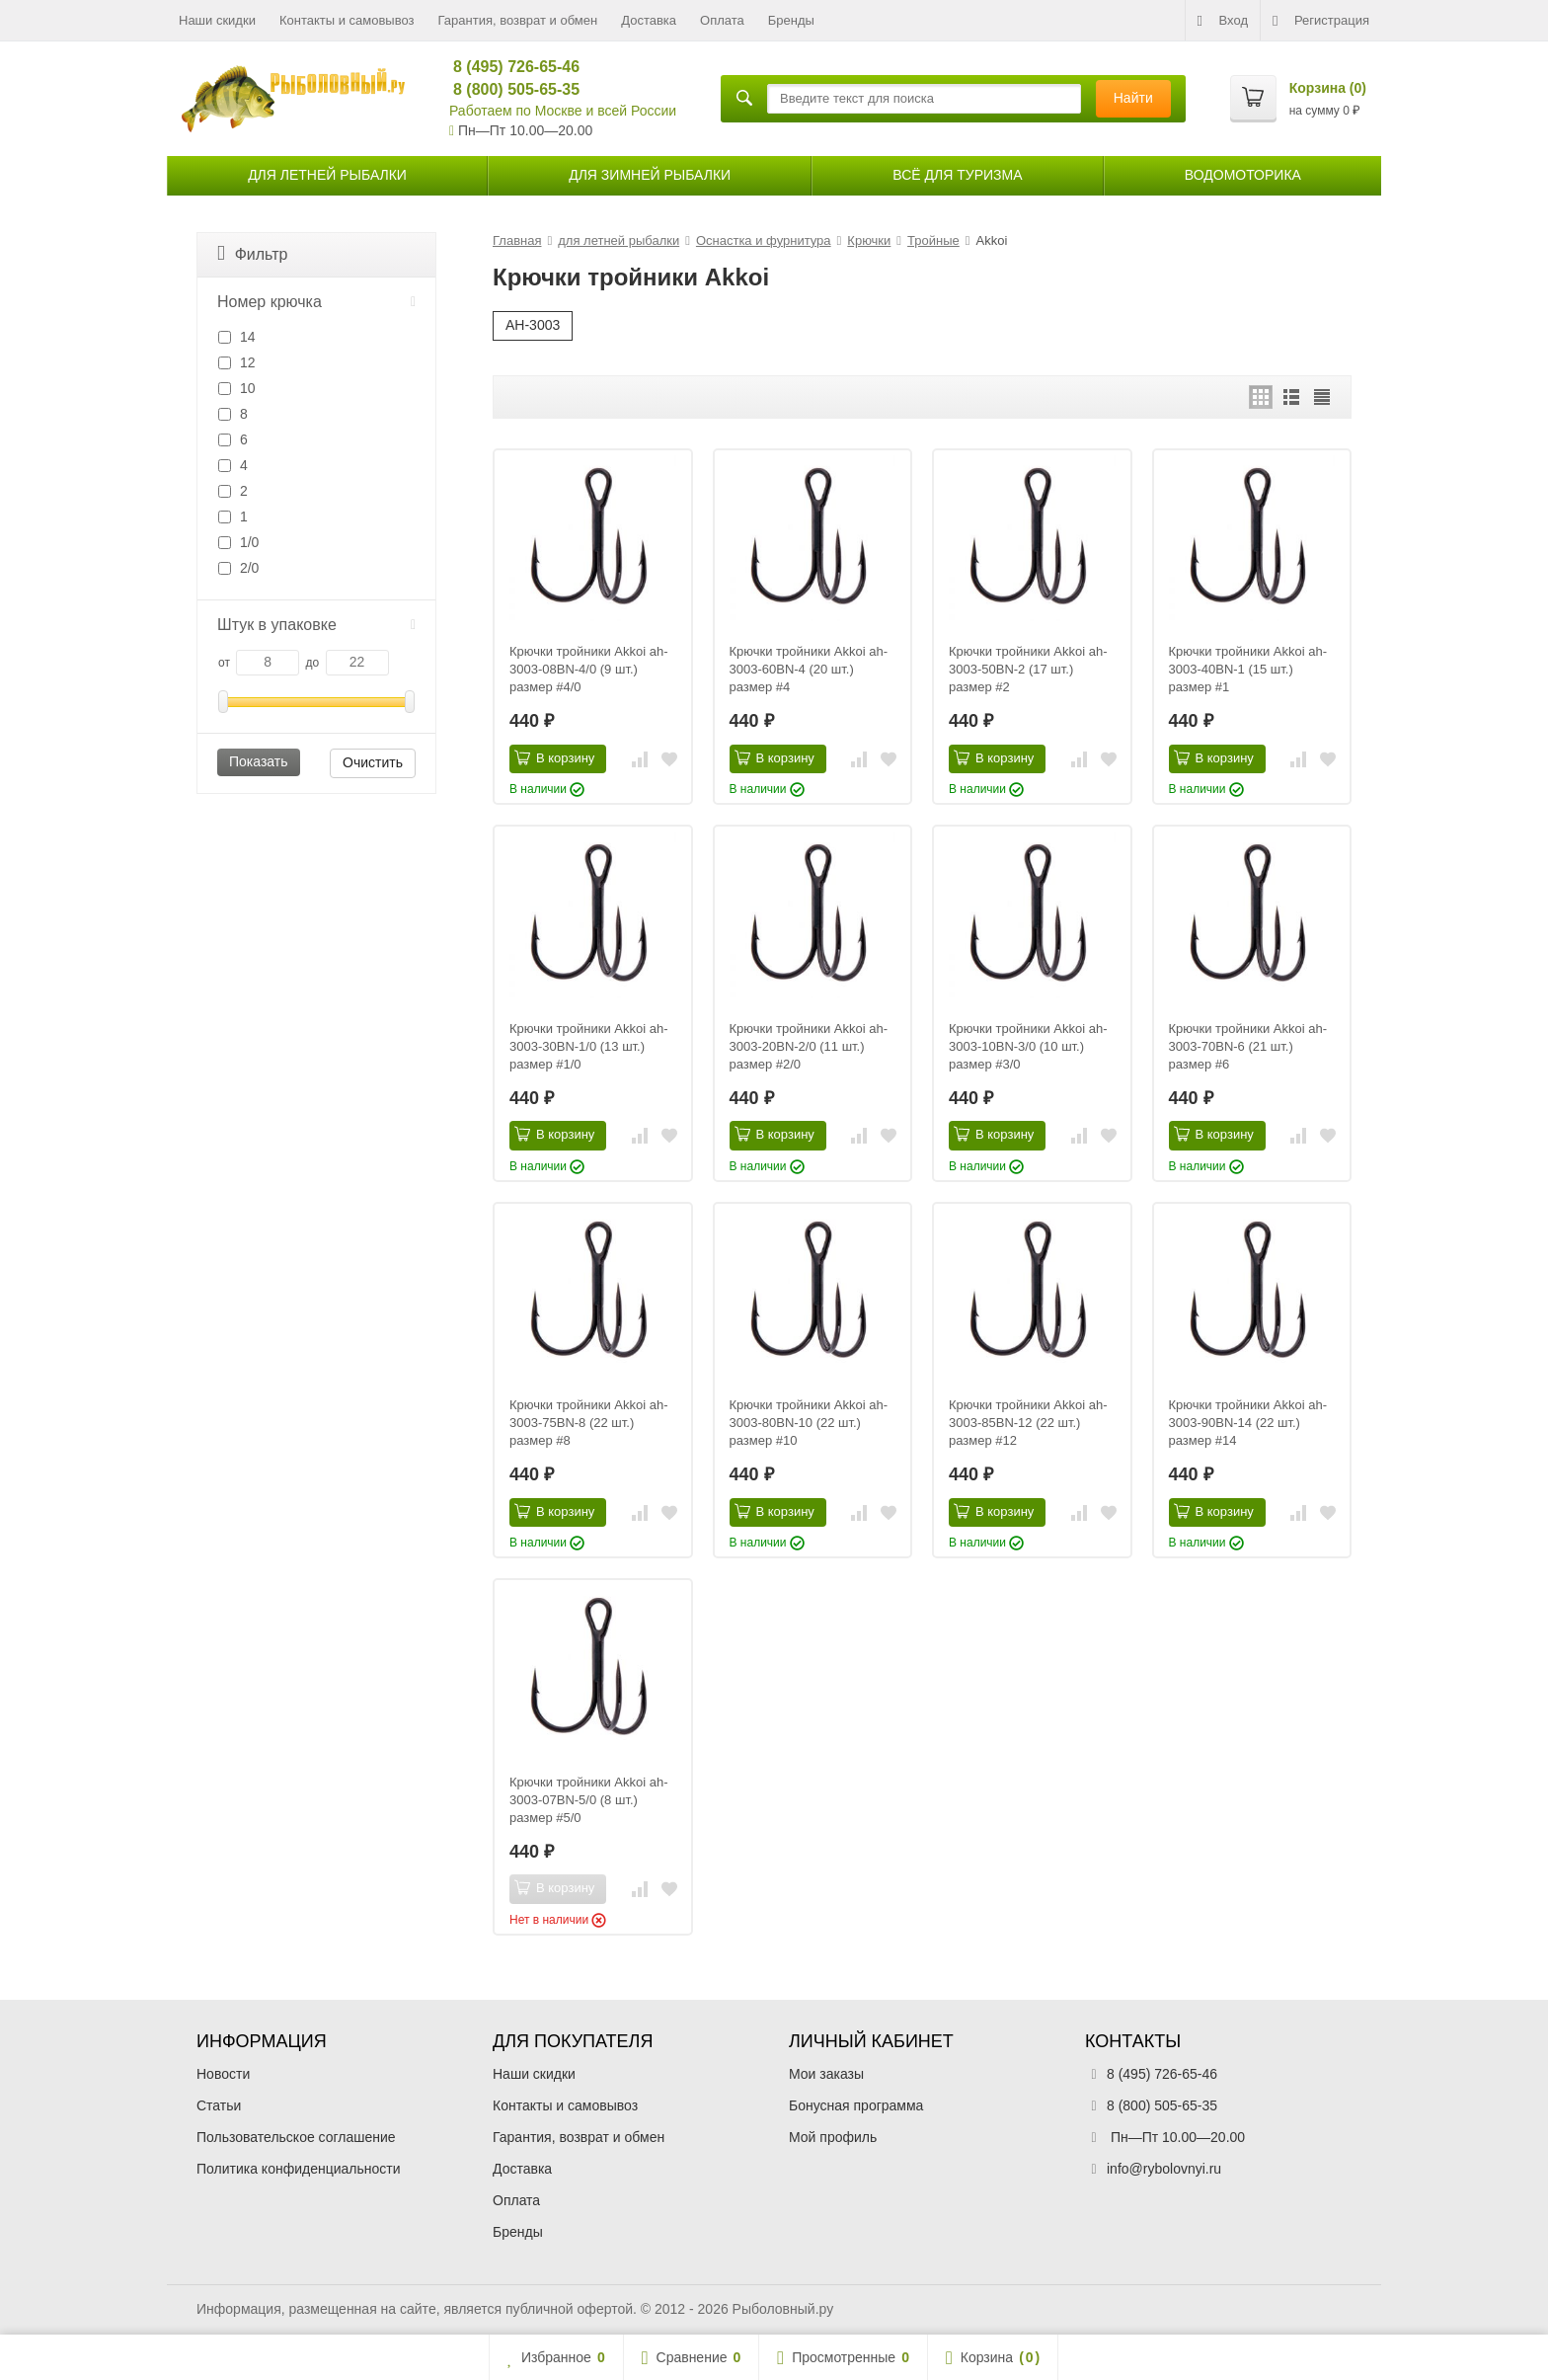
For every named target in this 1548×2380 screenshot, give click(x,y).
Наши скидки (217, 20)
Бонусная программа (856, 2105)
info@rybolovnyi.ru (1164, 2169)
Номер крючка (316, 301)
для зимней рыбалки (650, 175)
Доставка (648, 20)
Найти (1133, 98)
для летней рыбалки (327, 175)
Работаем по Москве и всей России (562, 111)
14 (236, 337)
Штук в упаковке (316, 624)
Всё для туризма (957, 175)
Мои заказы (826, 2074)
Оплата (722, 20)
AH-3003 (532, 325)
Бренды (791, 20)
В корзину (554, 757)
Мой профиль (833, 2137)
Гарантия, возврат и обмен (518, 20)
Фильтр (252, 253)
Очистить (373, 762)
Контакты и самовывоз (347, 20)
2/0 (238, 568)
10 (236, 388)
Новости (223, 2074)
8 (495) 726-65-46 (508, 66)
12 (236, 362)
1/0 (238, 542)
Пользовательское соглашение (296, 2137)
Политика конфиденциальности (298, 2169)
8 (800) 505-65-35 (508, 89)
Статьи (218, 2105)
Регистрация (1321, 21)
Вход (1223, 21)
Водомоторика (1243, 175)
